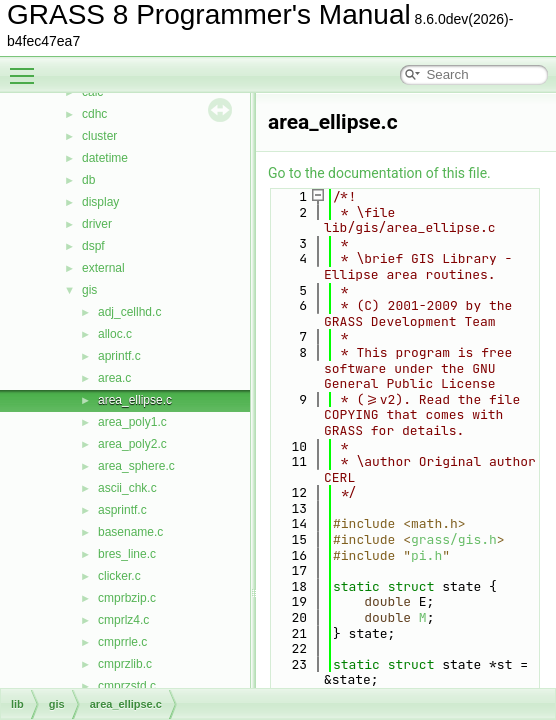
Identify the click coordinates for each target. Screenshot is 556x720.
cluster (99, 136)
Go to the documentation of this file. (379, 173)
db (88, 180)
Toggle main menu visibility (27, 67)
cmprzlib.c (125, 664)
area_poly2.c (132, 444)
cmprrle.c (122, 642)
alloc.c (115, 334)
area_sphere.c (136, 466)
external (103, 268)
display (100, 202)
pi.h (426, 555)
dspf (93, 246)
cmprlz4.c (123, 620)
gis (89, 290)
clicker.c (119, 576)
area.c (114, 378)
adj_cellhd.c (129, 312)
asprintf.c (122, 510)
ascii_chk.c (127, 488)
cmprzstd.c (127, 686)
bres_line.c (127, 554)
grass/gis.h (454, 539)
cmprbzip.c (127, 598)
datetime (105, 158)
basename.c (130, 532)
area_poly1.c (132, 422)
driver (97, 224)
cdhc (94, 114)
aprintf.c (119, 356)
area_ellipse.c (135, 400)
